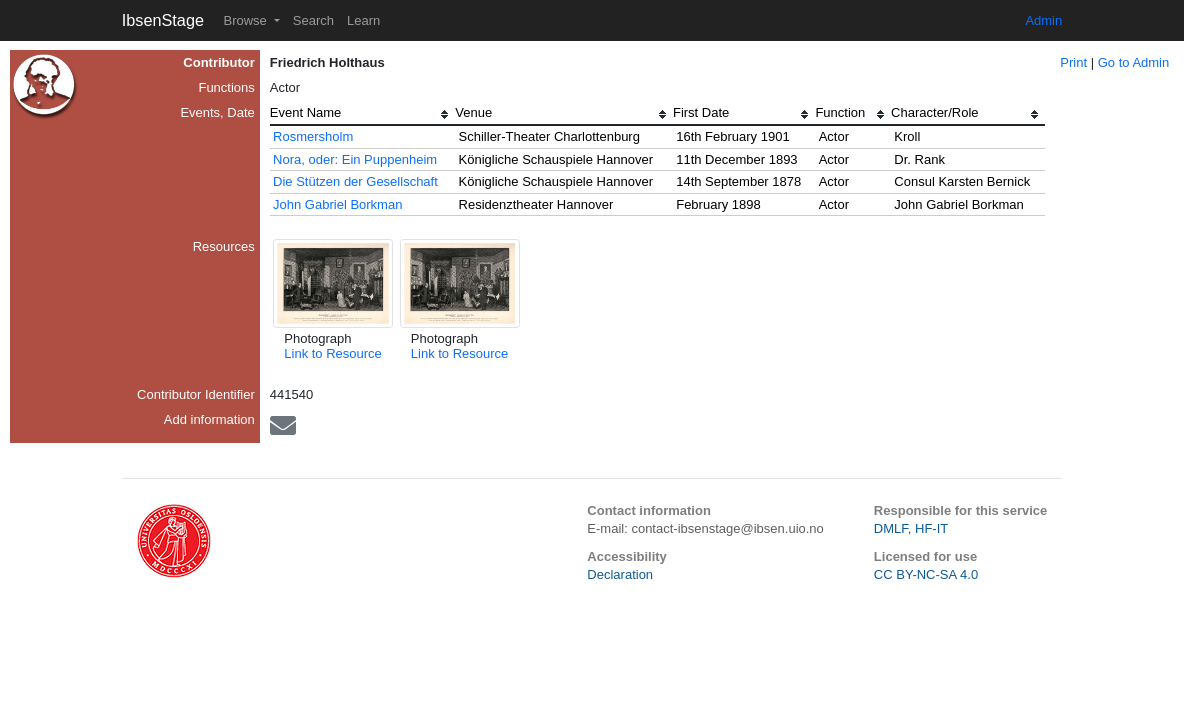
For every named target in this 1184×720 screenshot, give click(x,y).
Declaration (620, 574)
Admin (1043, 20)
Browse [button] (246, 20)
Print (1073, 62)
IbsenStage (163, 20)
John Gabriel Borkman (337, 204)
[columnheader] (363, 115)
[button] (333, 283)
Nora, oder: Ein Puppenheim (355, 159)
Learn (363, 20)
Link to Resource (333, 353)
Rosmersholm (313, 136)
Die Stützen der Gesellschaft (355, 181)
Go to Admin (1134, 62)
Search (313, 20)
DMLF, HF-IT (911, 528)
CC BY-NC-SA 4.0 (926, 574)
